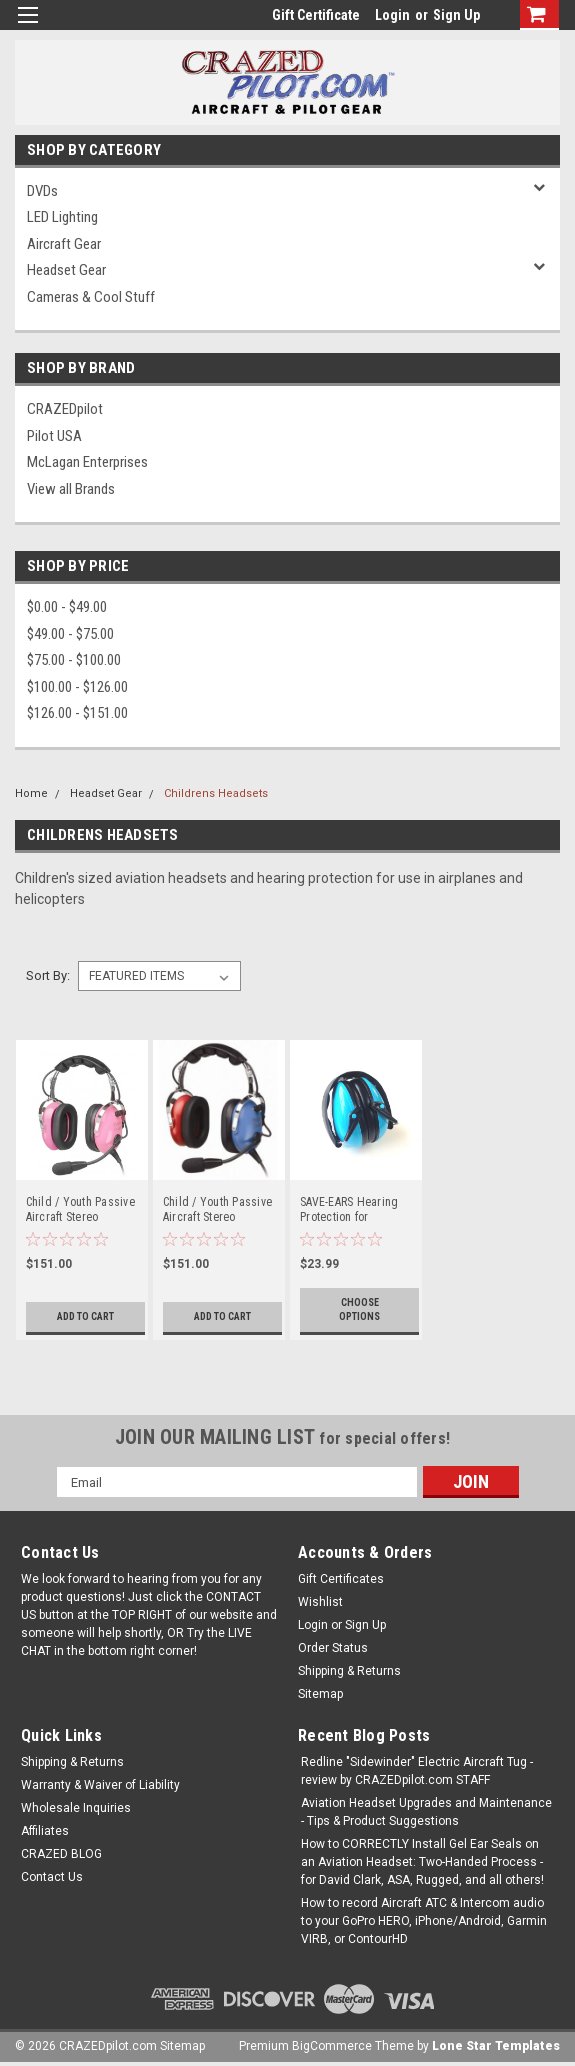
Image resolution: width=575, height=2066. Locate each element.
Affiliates (45, 1831)
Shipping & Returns (349, 1671)
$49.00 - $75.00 (70, 634)
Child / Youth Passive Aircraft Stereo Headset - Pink (80, 1210)
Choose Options (359, 1309)
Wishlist (320, 1602)
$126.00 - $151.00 (77, 713)
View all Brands (71, 489)
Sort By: (48, 975)
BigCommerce (332, 2046)
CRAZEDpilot (65, 409)
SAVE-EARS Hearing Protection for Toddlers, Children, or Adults (356, 1210)
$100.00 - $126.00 (77, 687)
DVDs (42, 191)
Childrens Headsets (216, 793)
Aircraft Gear (64, 244)
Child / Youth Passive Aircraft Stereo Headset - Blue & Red (217, 1210)
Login (392, 15)
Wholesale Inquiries (76, 1808)
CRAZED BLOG (61, 1854)
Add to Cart (85, 1316)
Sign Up (456, 15)
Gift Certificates (341, 1579)
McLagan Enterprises (87, 462)
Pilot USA (54, 436)
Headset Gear (66, 270)
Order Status (333, 1648)
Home (31, 793)
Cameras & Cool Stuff (91, 297)
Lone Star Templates (496, 2046)
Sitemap (320, 1694)
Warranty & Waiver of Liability (100, 1785)
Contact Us (52, 1877)
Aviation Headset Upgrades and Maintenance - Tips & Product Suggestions (426, 1812)
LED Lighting (62, 217)
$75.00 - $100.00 (74, 660)
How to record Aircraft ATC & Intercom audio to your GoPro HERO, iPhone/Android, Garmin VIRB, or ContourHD (424, 1921)
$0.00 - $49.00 (67, 607)
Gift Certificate (316, 15)
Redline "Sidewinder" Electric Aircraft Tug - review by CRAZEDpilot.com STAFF (417, 1771)
